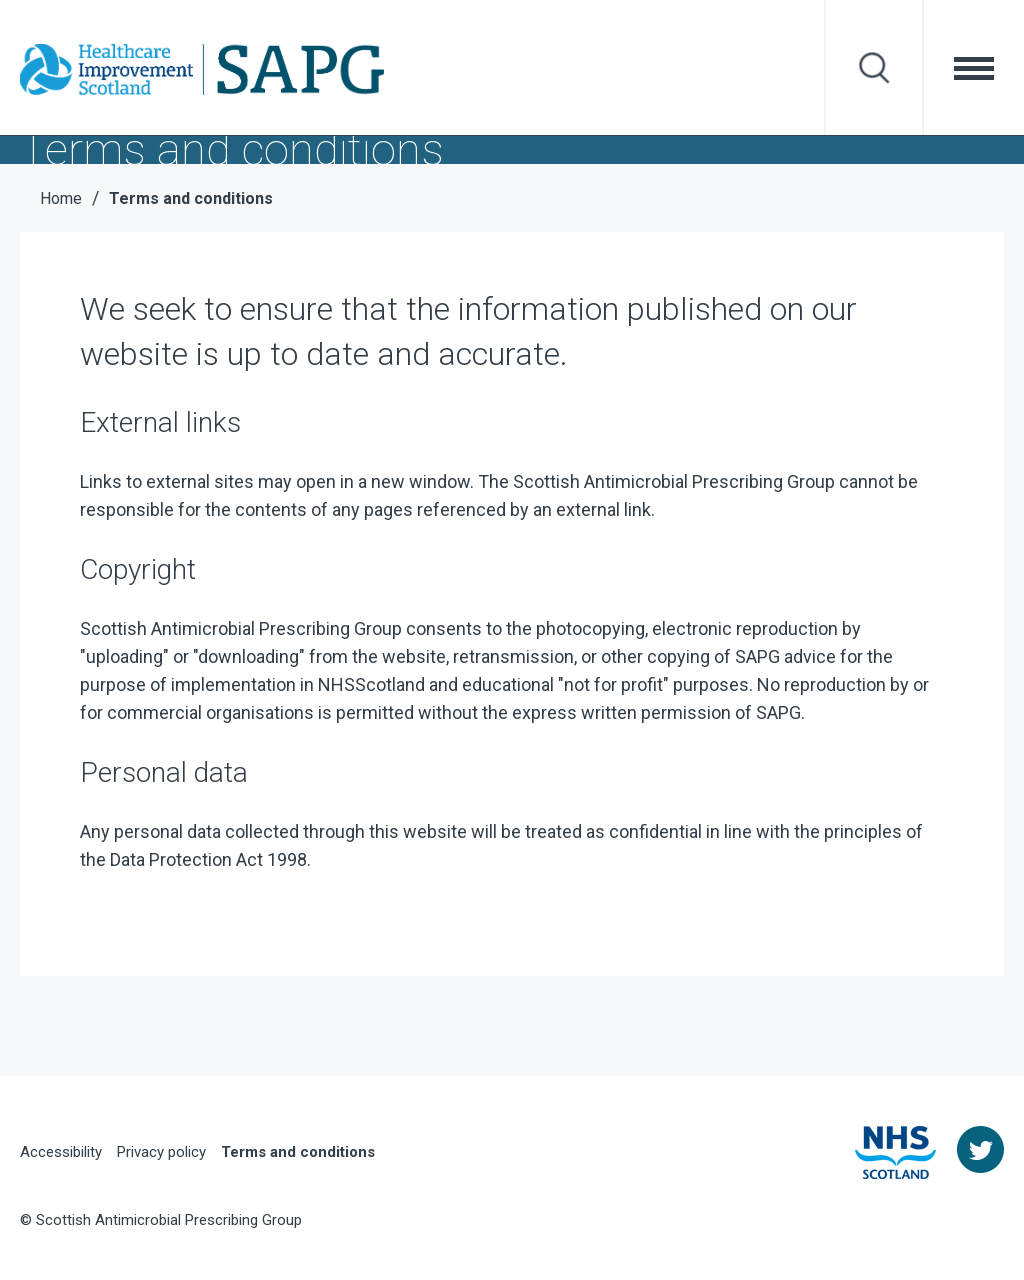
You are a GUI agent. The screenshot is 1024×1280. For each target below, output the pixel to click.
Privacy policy (161, 1152)
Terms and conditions (298, 1152)
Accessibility (61, 1152)
